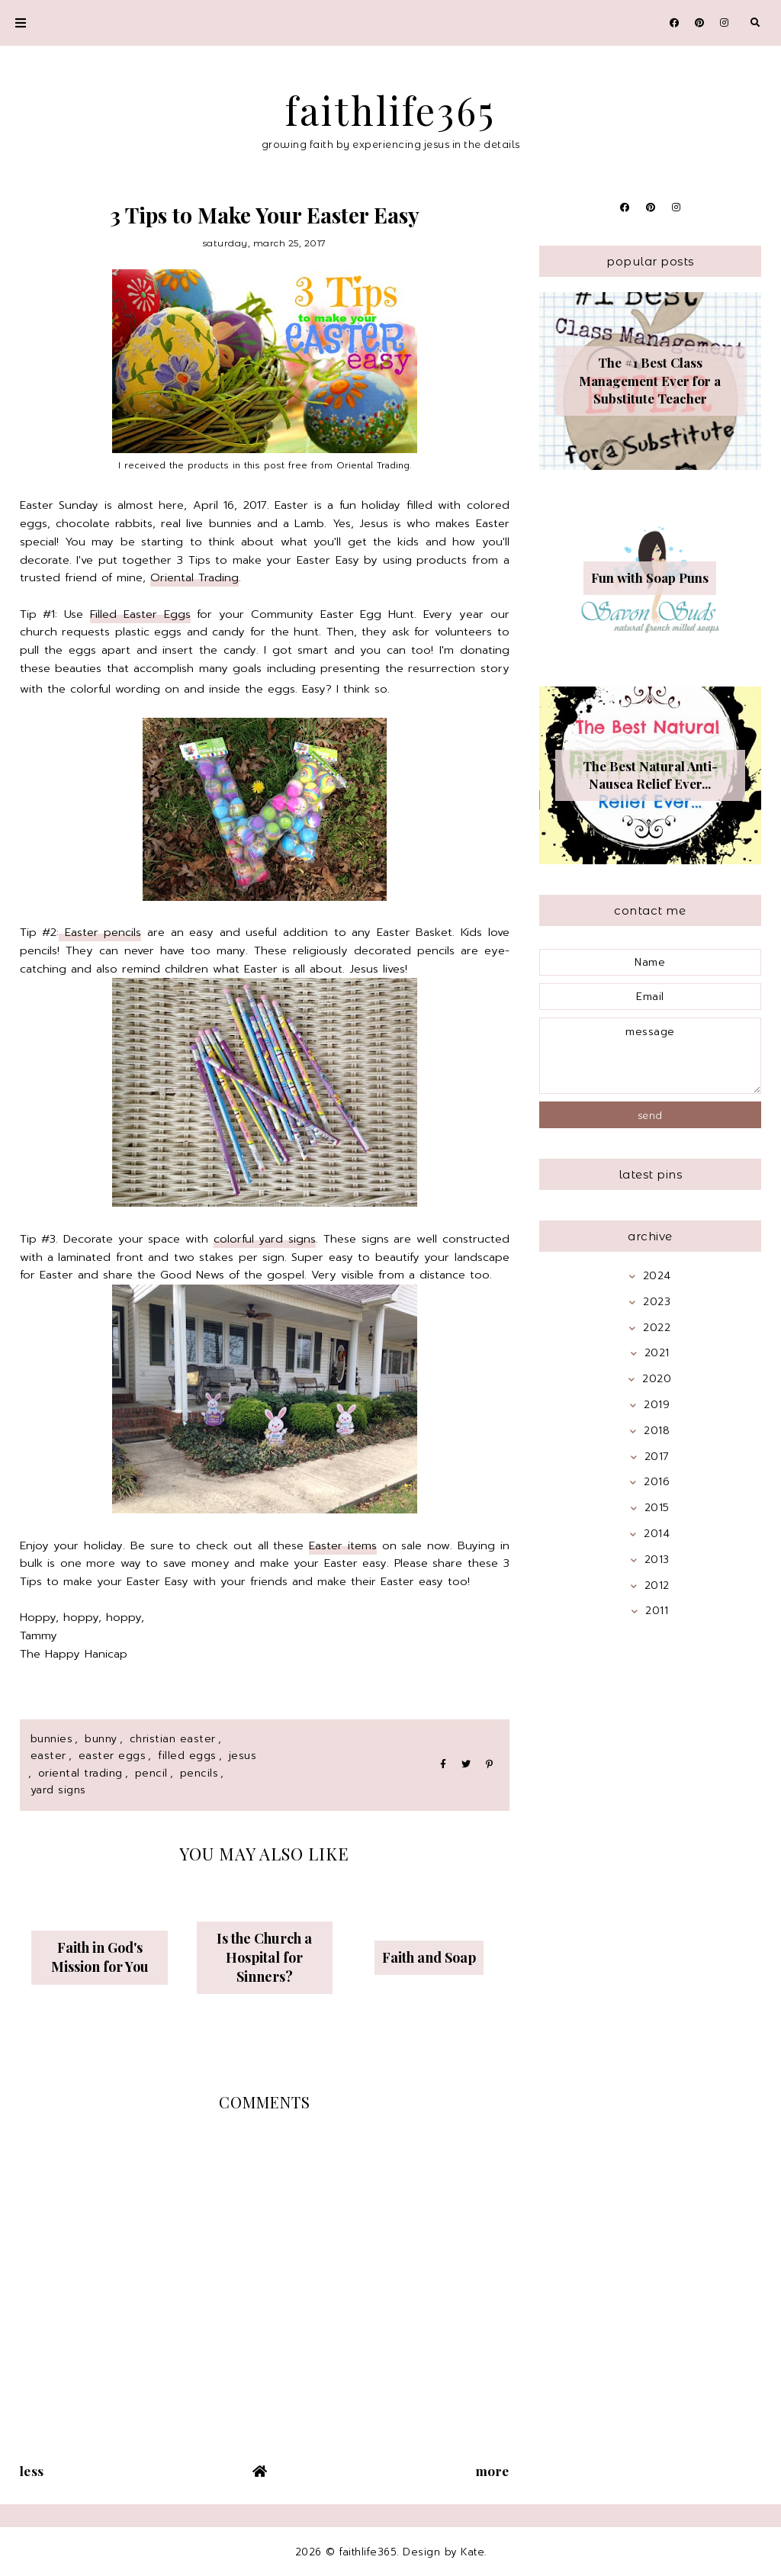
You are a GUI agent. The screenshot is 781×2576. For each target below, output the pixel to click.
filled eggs (187, 1756)
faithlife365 (390, 110)
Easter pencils (100, 932)
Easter (48, 1756)
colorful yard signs (265, 1238)
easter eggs (112, 1756)
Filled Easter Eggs (140, 614)
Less (32, 2470)
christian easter (173, 1739)
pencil (151, 1773)
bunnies (52, 1739)
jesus (243, 1756)
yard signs (58, 1790)
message (650, 1056)
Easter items (343, 1545)
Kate (472, 2552)
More (492, 2470)
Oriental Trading (194, 577)
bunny (101, 1739)
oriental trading (80, 1773)
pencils (199, 1773)
